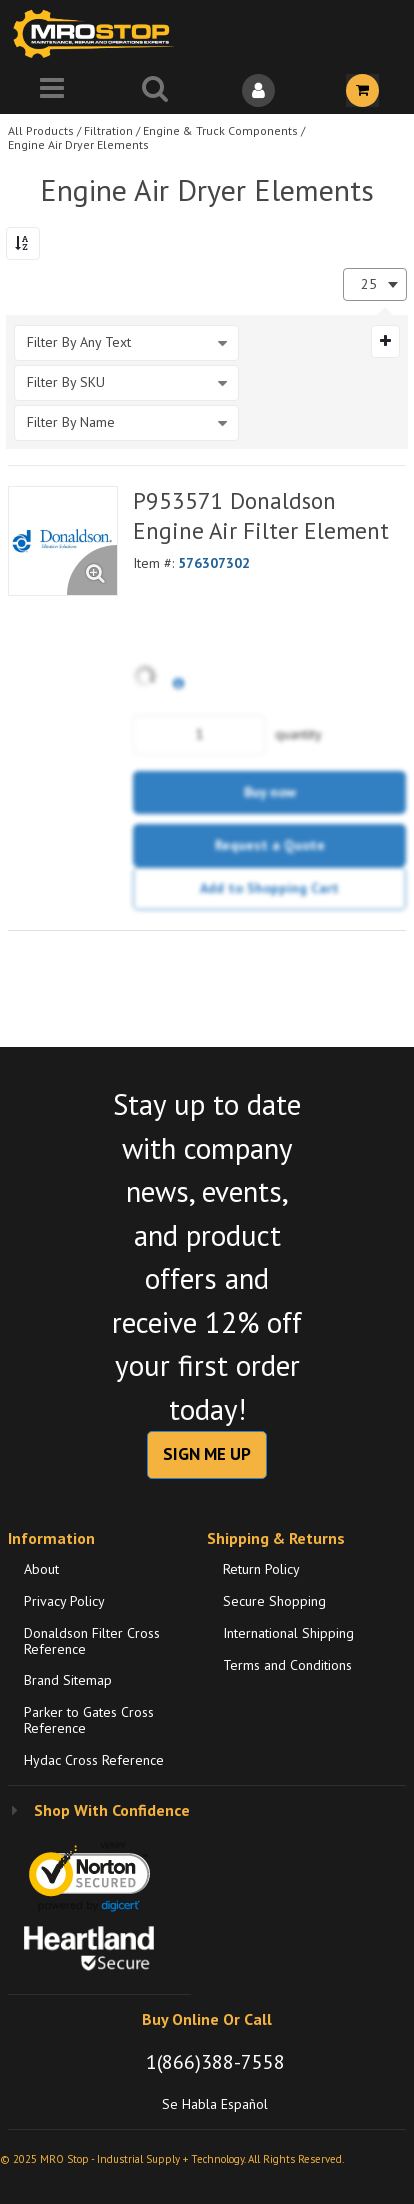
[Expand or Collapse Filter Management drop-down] (385, 341)
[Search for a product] (156, 90)
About (41, 1569)
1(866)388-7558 (215, 2062)
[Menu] (52, 90)
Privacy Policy (64, 1601)
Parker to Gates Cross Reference (89, 1720)
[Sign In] (259, 90)
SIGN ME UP (207, 1454)
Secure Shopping (274, 1601)
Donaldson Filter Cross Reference (92, 1641)
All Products (41, 130)
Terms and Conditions (287, 1665)
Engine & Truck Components (220, 130)
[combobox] (375, 284)
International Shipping (288, 1633)
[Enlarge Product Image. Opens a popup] (92, 570)
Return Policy (261, 1569)
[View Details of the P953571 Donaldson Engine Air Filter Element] (63, 541)
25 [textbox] (369, 284)
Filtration (108, 130)
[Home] (98, 33)
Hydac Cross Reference (94, 1760)
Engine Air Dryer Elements (78, 144)
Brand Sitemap (68, 1680)
